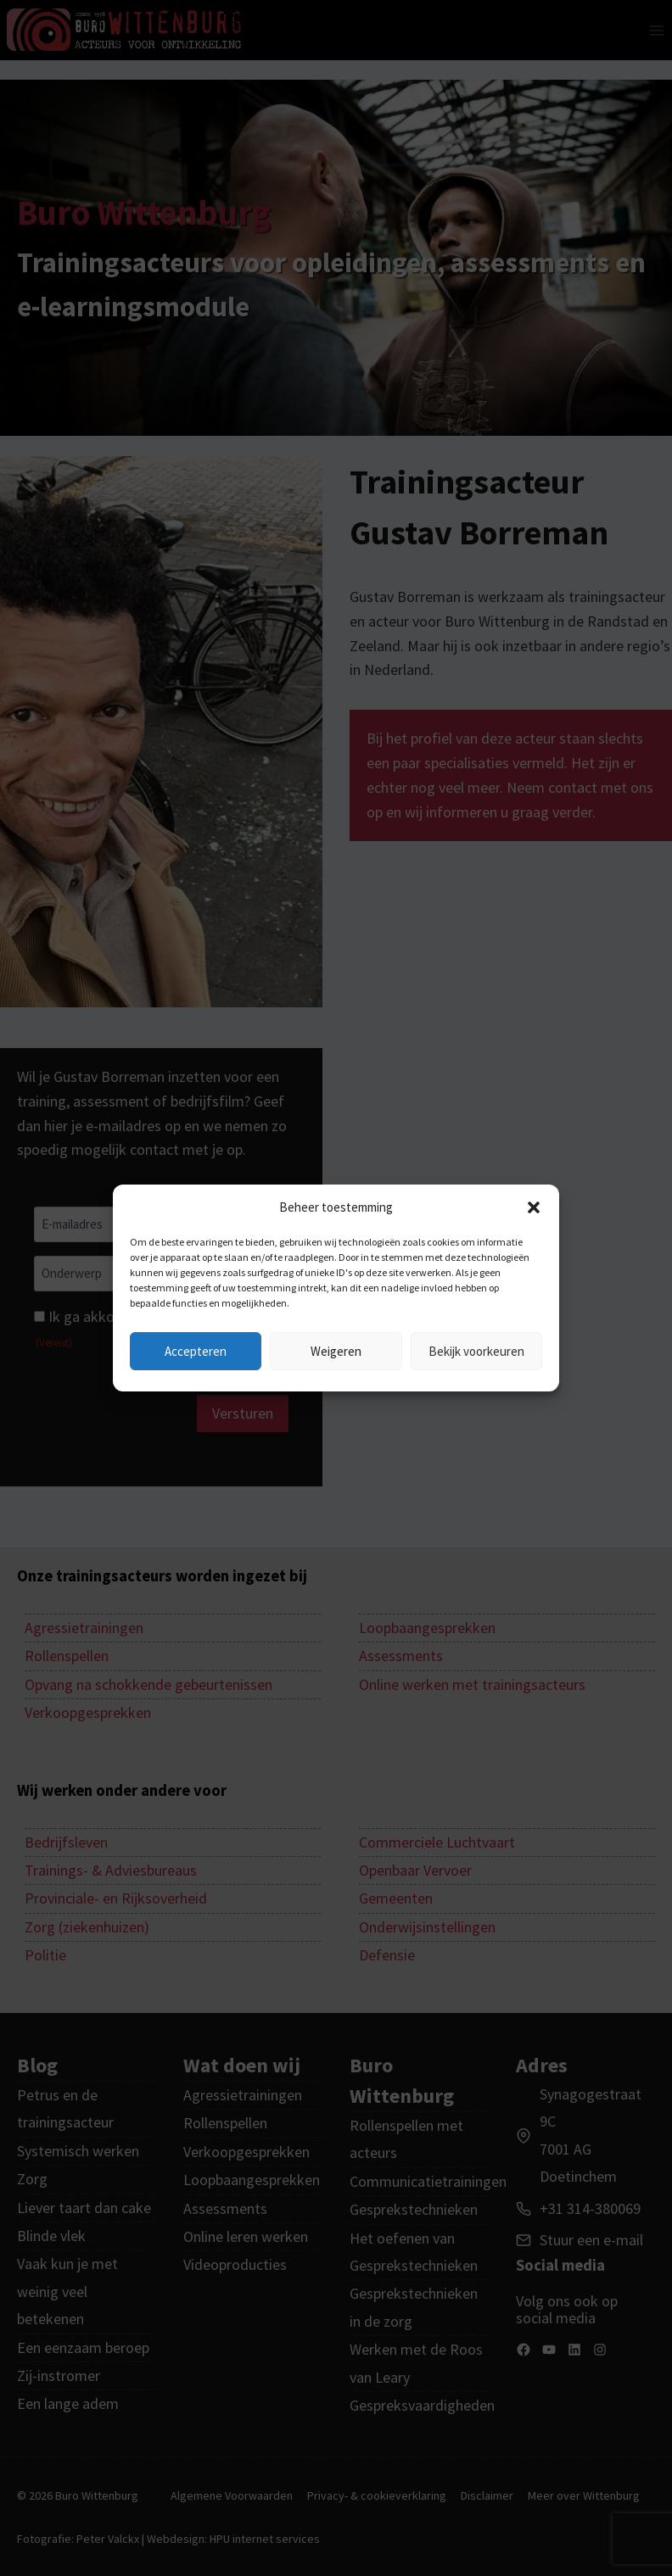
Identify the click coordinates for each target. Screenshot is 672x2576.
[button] (533, 1207)
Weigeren (336, 1351)
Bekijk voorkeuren (476, 1351)
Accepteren (196, 1351)
